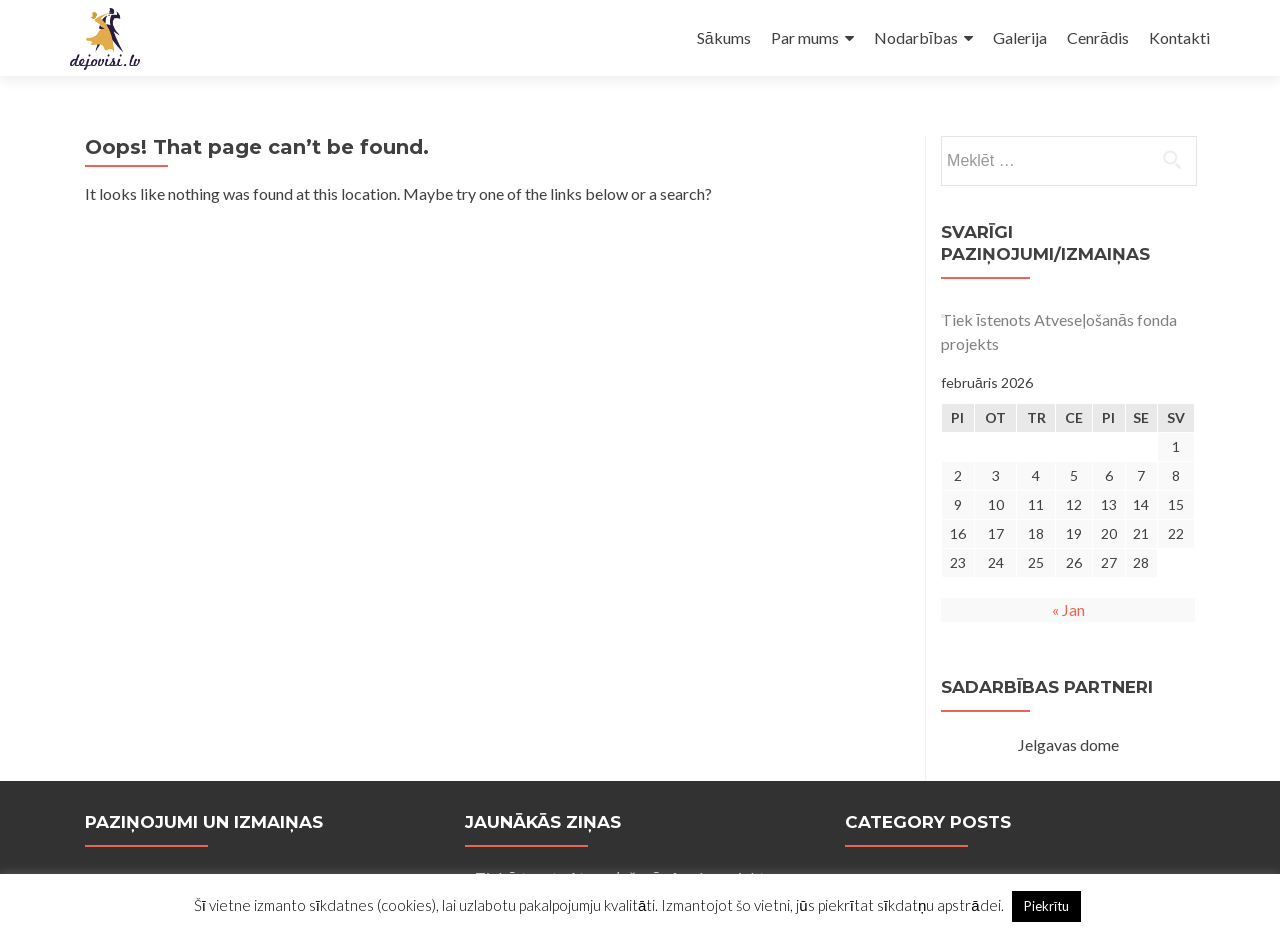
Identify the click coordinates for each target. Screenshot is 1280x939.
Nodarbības (916, 37)
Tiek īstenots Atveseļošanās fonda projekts (1059, 331)
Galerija (1020, 37)
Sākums (724, 37)
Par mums (805, 37)
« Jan (1068, 609)
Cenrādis (1098, 37)
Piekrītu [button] (1047, 906)
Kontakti (1179, 37)
